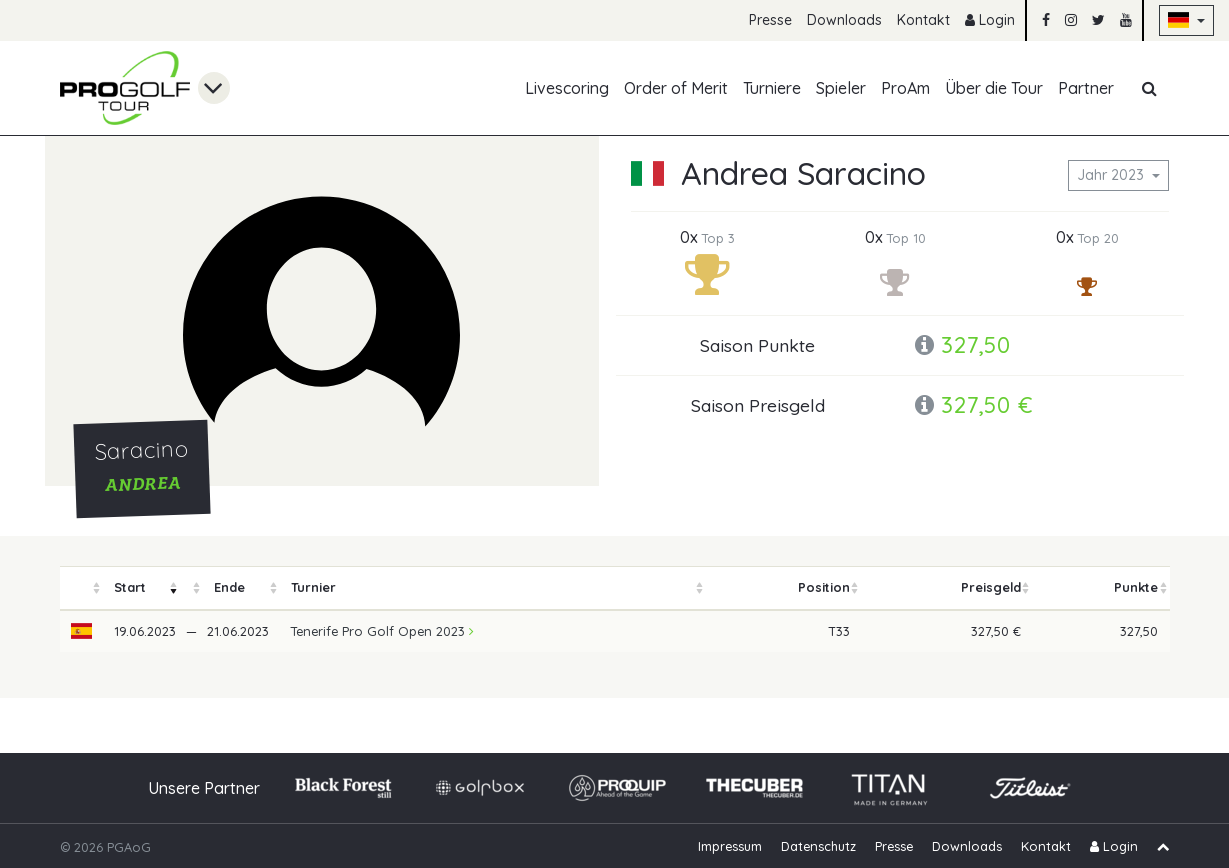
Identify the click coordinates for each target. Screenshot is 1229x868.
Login (990, 20)
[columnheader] (82, 588)
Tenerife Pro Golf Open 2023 (382, 631)
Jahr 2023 (1112, 175)
